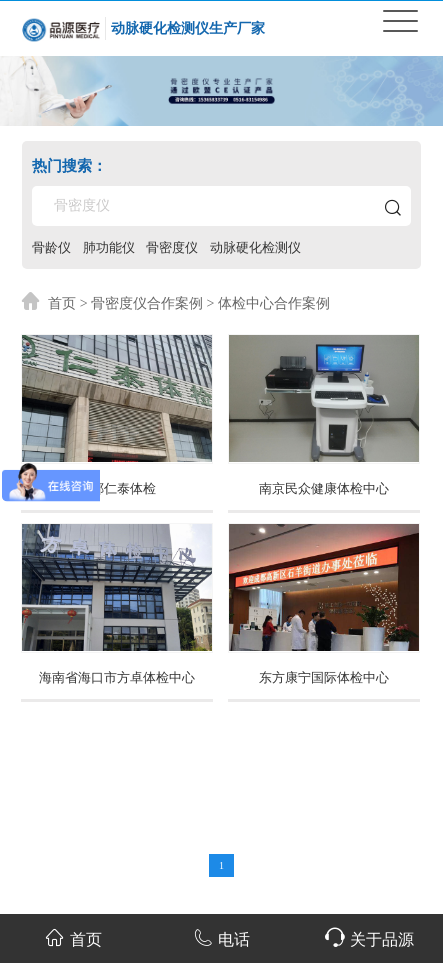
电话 (221, 937)
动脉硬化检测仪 (255, 246)
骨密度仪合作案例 (147, 302)
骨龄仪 (51, 246)
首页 (62, 302)
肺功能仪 (109, 246)
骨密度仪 (172, 246)
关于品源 (369, 937)
